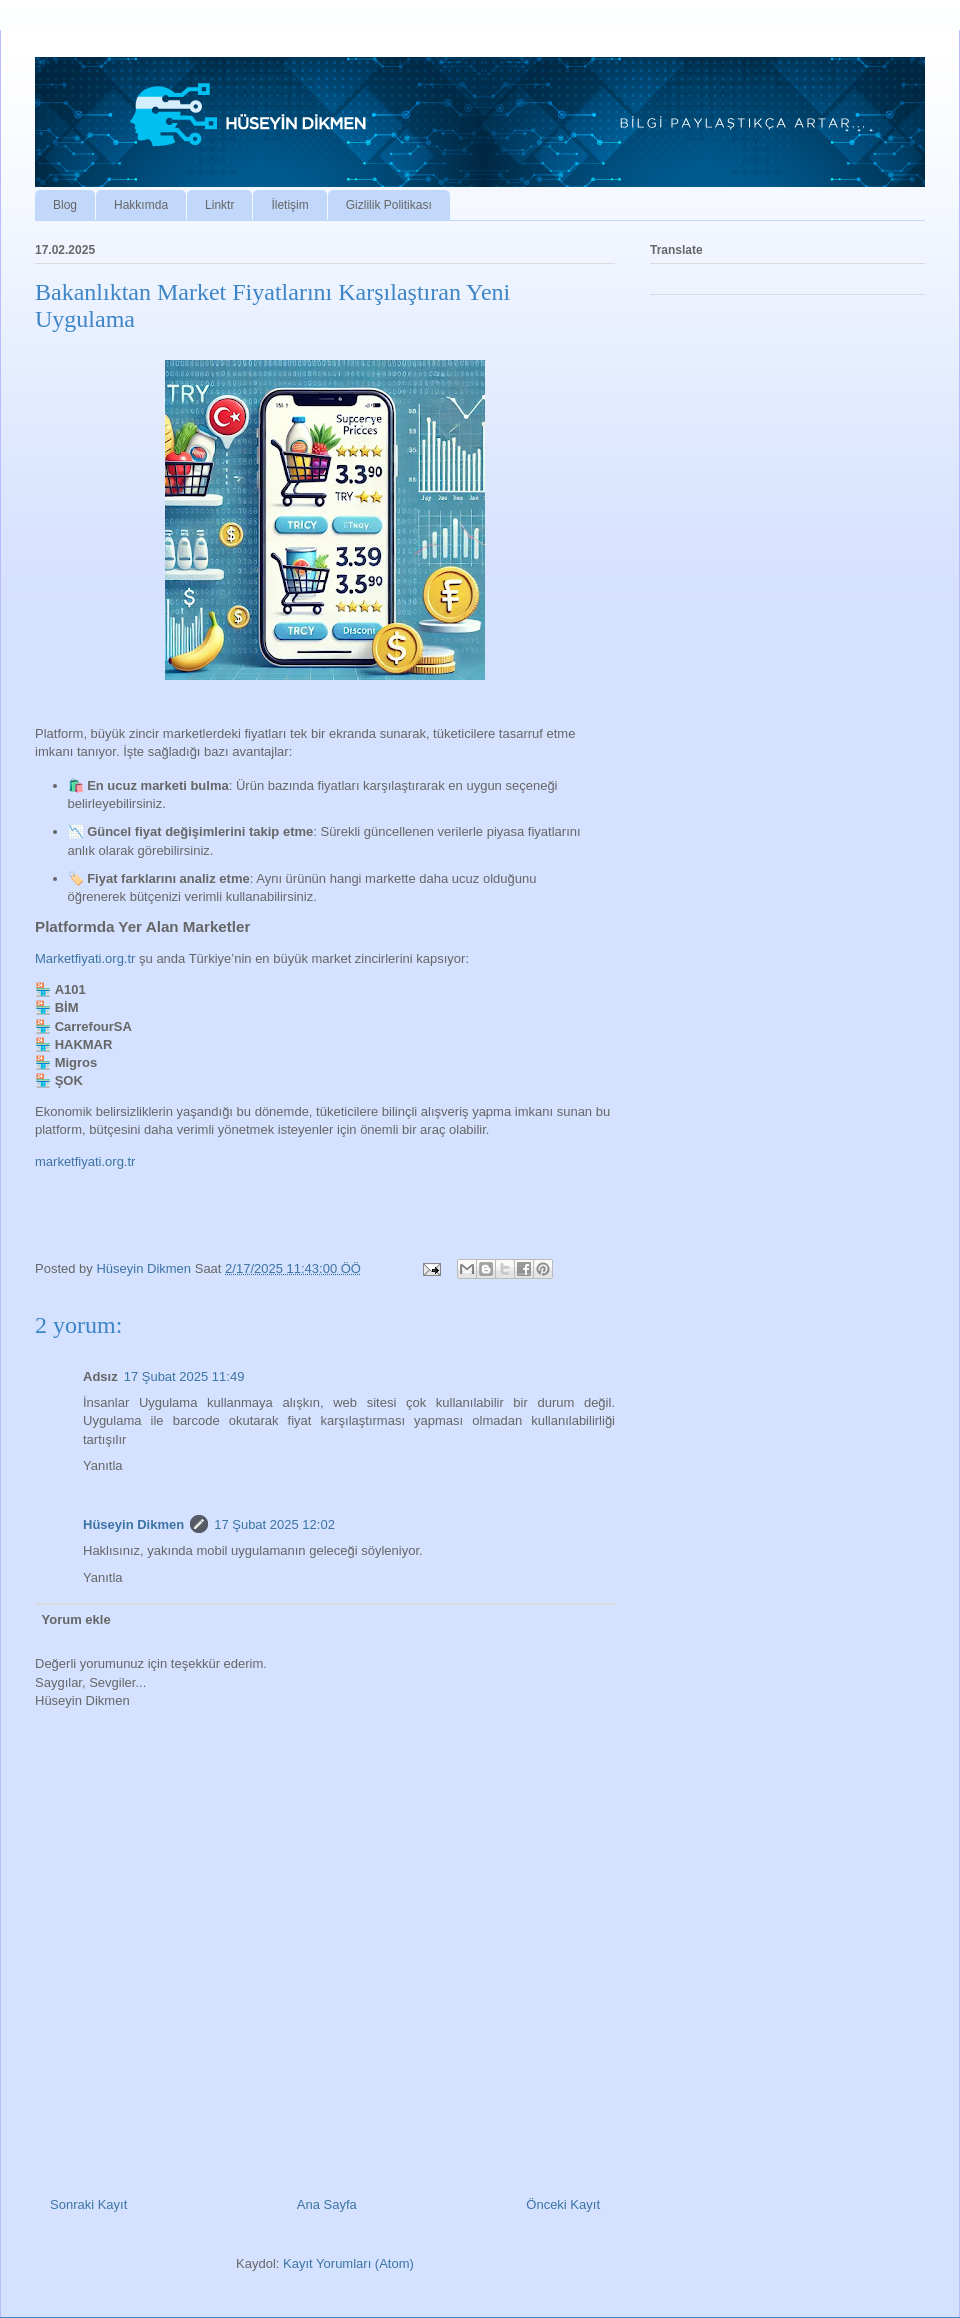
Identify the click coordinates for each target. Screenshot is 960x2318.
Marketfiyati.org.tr (85, 958)
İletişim (289, 205)
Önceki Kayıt (563, 2204)
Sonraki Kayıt (88, 2204)
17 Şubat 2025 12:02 (274, 1524)
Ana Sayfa (327, 2204)
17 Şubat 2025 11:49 (184, 1376)
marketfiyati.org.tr (85, 1161)
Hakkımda (141, 205)
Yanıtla (103, 1465)
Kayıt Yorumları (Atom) (348, 2263)
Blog (65, 205)
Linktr (219, 205)
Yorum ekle (76, 1619)
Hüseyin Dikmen (133, 1524)
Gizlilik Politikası (389, 205)
